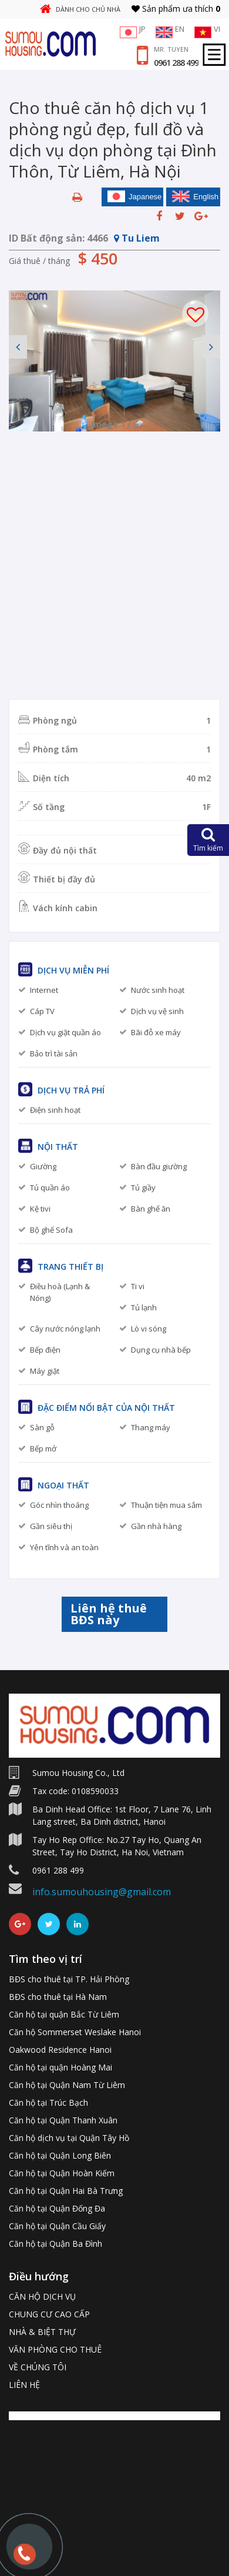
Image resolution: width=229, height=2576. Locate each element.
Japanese (134, 196)
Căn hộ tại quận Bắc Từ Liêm (64, 2014)
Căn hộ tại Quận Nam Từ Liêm (67, 2084)
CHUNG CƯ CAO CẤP (49, 2314)
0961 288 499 (176, 63)
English (195, 196)
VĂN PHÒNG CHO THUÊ (55, 2349)
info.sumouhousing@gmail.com (101, 1891)
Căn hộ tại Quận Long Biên (60, 2155)
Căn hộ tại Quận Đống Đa (57, 2208)
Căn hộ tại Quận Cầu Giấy (57, 2226)
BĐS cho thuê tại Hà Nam (58, 1996)
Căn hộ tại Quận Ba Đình (55, 2243)
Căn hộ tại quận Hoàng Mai (60, 2067)
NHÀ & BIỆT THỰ (42, 2331)
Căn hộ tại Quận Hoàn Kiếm (61, 2173)
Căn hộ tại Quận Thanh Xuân (63, 2120)
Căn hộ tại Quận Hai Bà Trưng (66, 2190)
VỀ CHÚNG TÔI (37, 2367)
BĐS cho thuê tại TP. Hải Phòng (69, 1979)
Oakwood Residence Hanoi (60, 2049)
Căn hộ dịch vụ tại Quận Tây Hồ (69, 2137)
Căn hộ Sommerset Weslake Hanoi (75, 2032)
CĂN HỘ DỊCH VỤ (42, 2296)
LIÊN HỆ (24, 2384)
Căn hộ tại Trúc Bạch (48, 2102)
